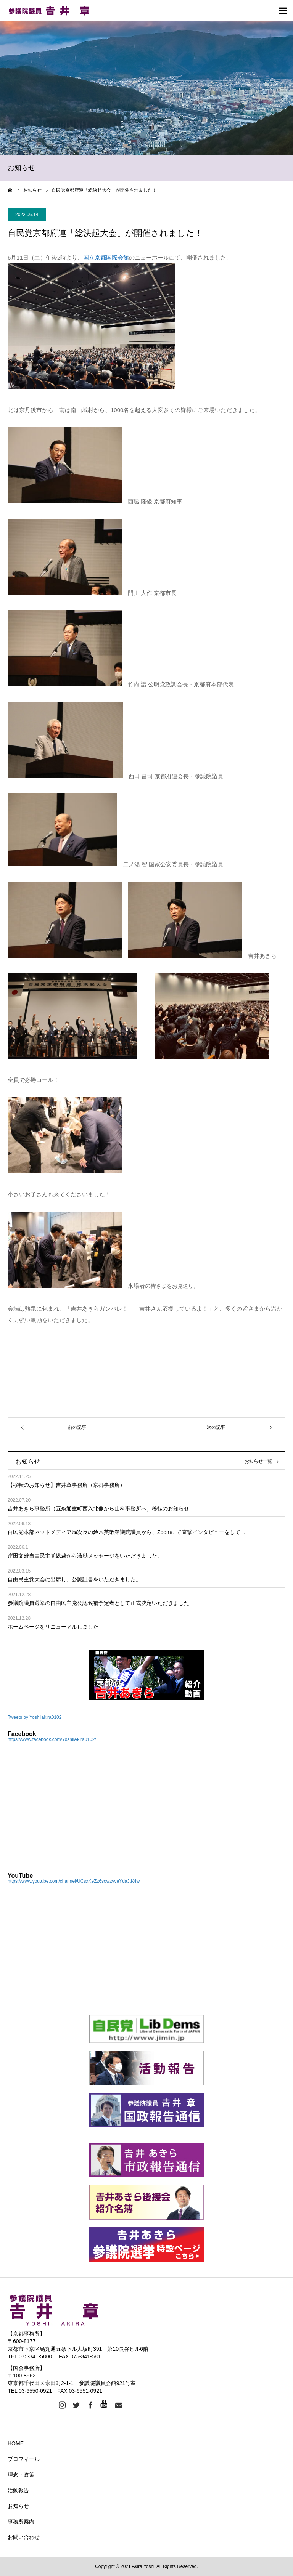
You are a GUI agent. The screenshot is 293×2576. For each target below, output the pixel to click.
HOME (16, 2443)
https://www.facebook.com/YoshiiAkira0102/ (52, 1739)
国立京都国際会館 (106, 257)
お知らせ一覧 (258, 1461)
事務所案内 (21, 2521)
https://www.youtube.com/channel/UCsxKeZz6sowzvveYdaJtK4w (74, 1881)
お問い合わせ (24, 2537)
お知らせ (18, 2506)
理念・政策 (21, 2475)
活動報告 (18, 2490)
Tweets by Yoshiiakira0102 (34, 1717)
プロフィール (24, 2459)
